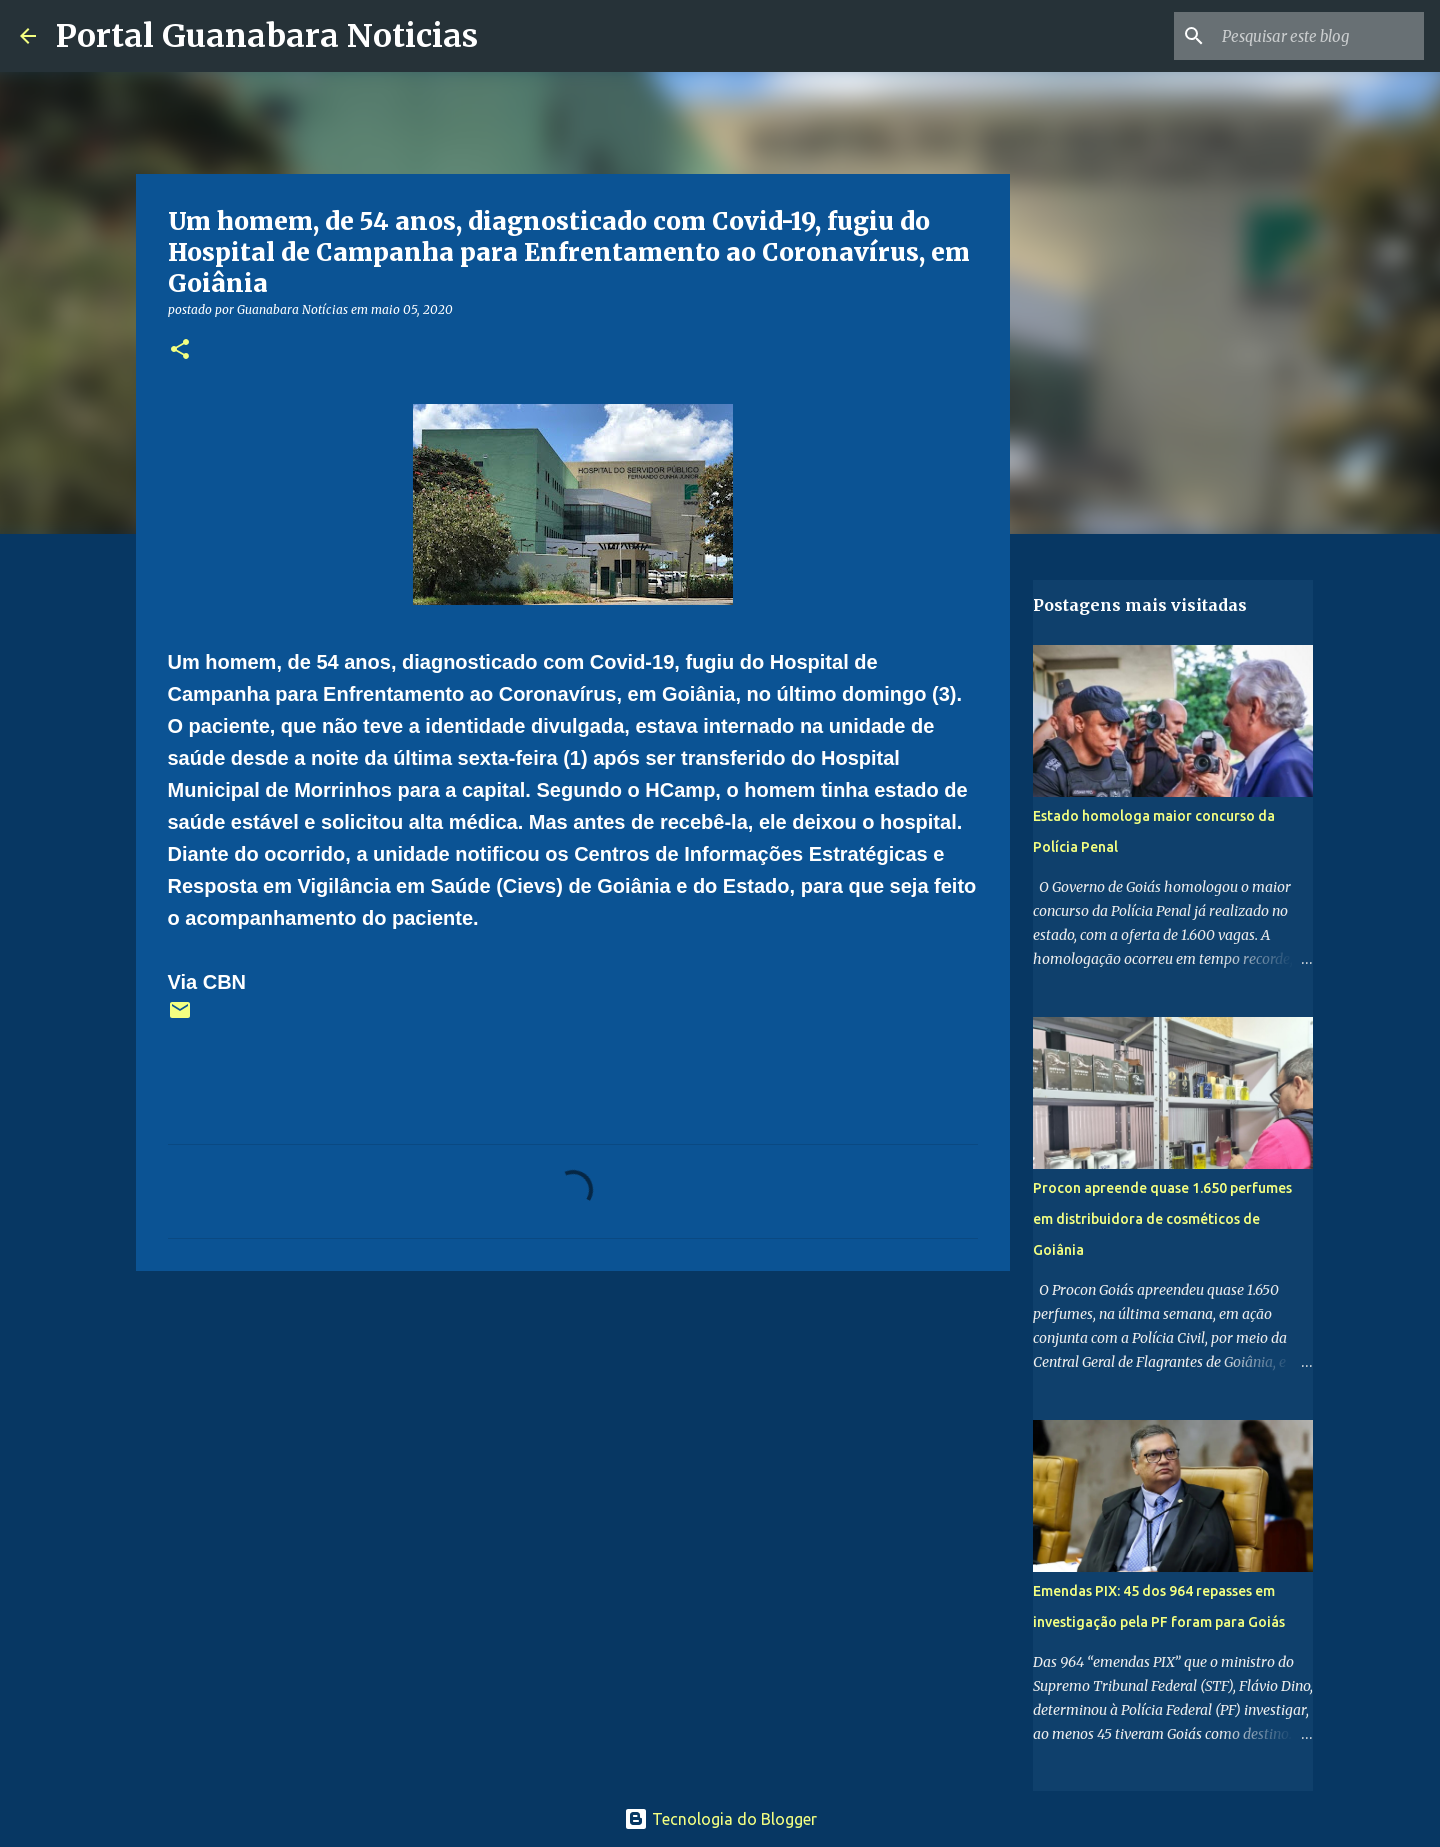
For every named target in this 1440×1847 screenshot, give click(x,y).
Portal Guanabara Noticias (267, 36)
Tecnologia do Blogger (720, 1819)
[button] (180, 350)
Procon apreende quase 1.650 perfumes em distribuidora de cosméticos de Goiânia (1162, 1219)
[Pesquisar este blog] (1319, 36)
